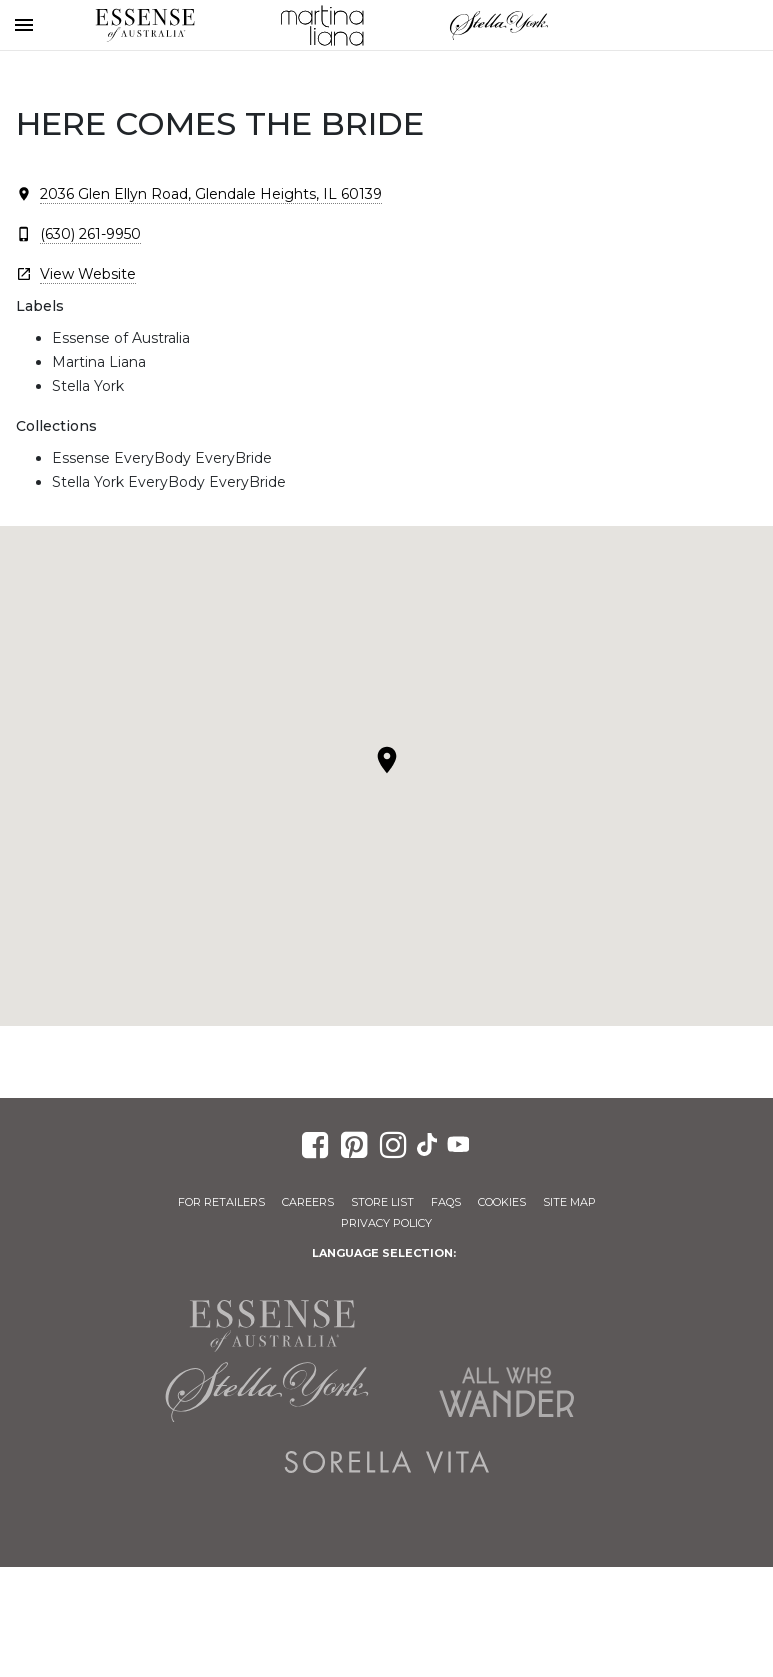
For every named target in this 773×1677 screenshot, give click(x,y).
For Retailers (221, 1202)
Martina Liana (321, 25)
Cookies (502, 1202)
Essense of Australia (144, 25)
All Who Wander (507, 1392)
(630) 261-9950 (90, 234)
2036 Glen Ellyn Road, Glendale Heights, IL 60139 (211, 194)
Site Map (569, 1202)
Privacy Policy (386, 1223)
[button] (387, 760)
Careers (308, 1202)
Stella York (499, 25)
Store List (382, 1202)
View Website (88, 274)
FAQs (446, 1202)
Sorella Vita (387, 1462)
